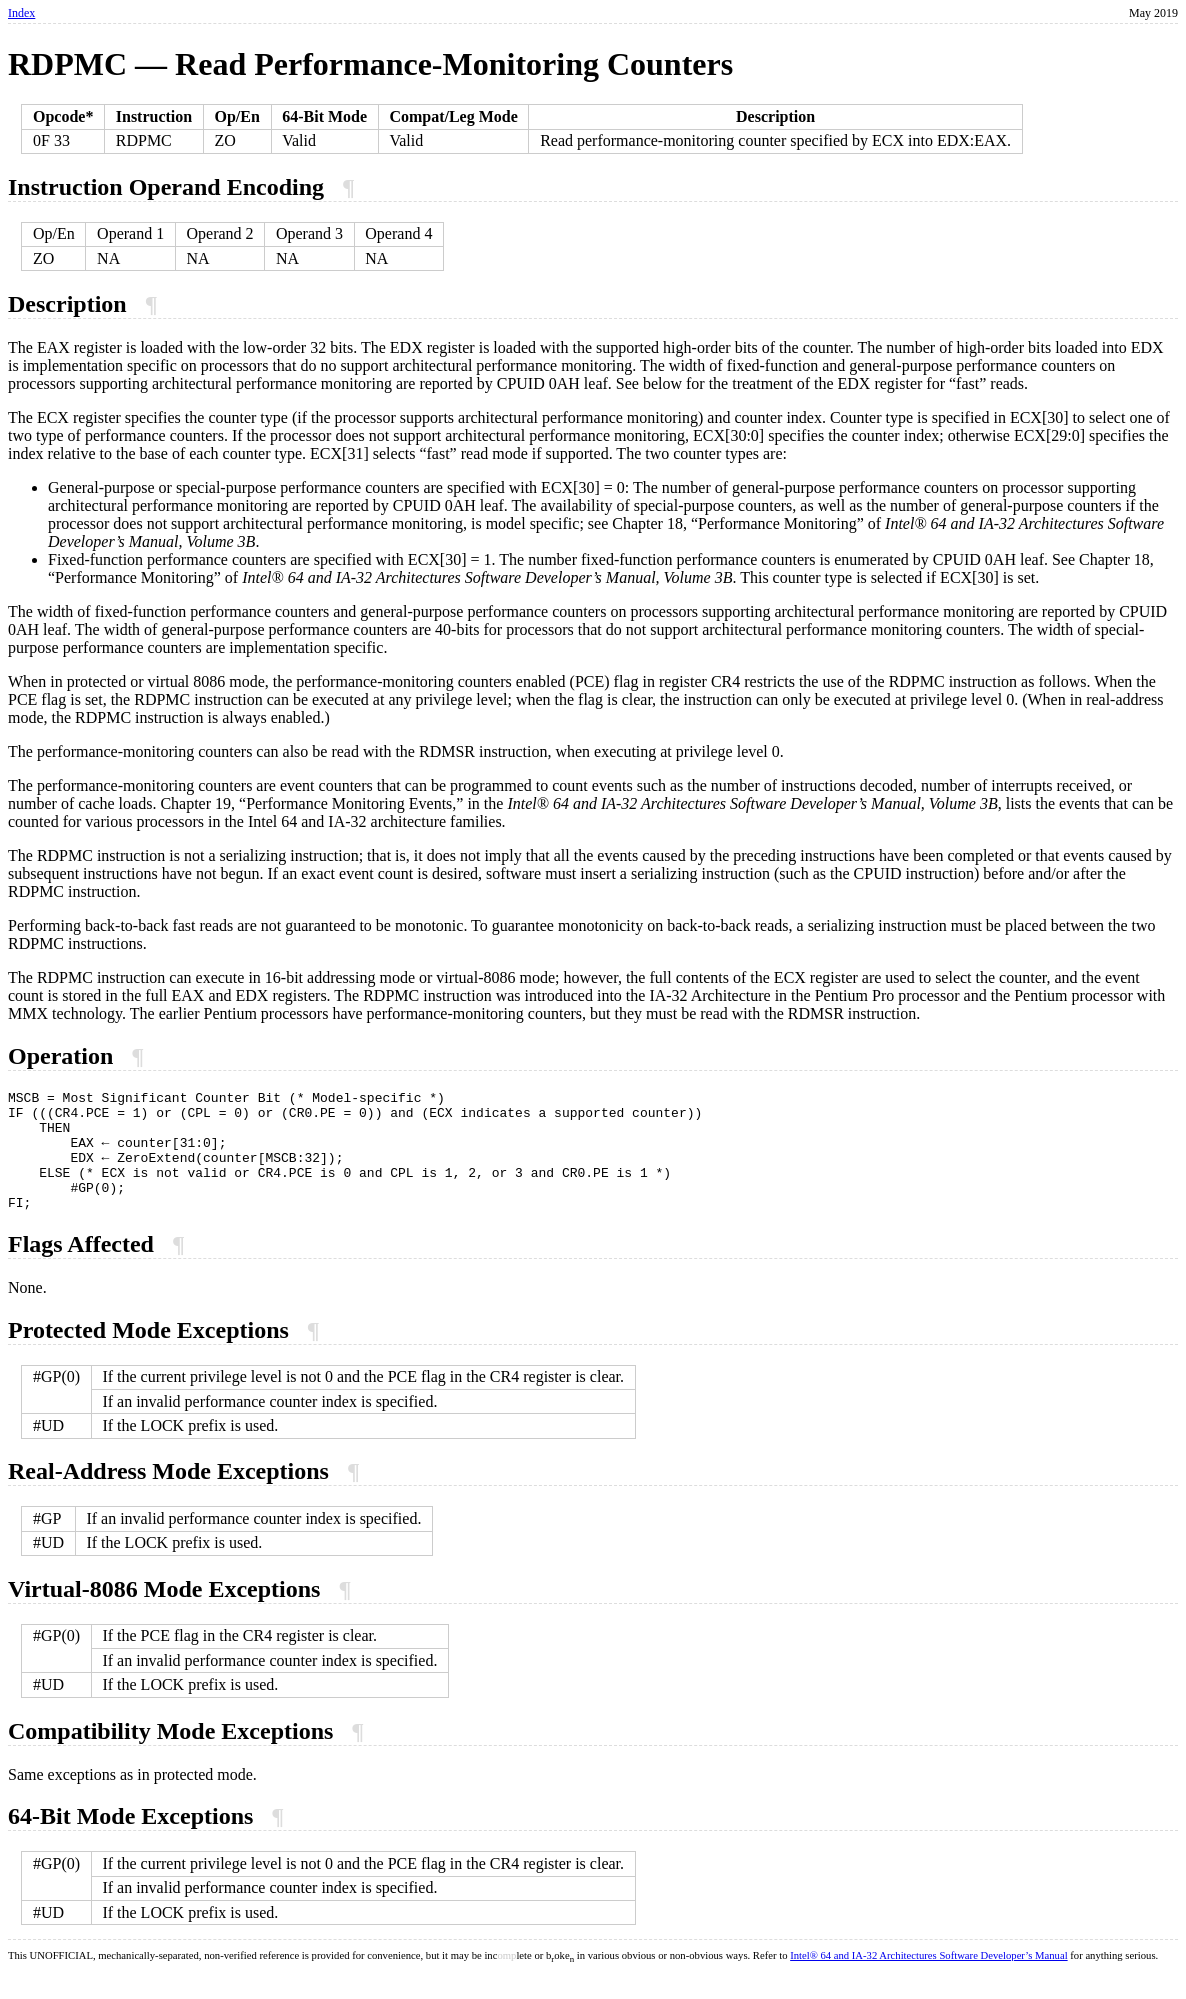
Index (21, 13)
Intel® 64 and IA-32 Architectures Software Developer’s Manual (928, 1979)
